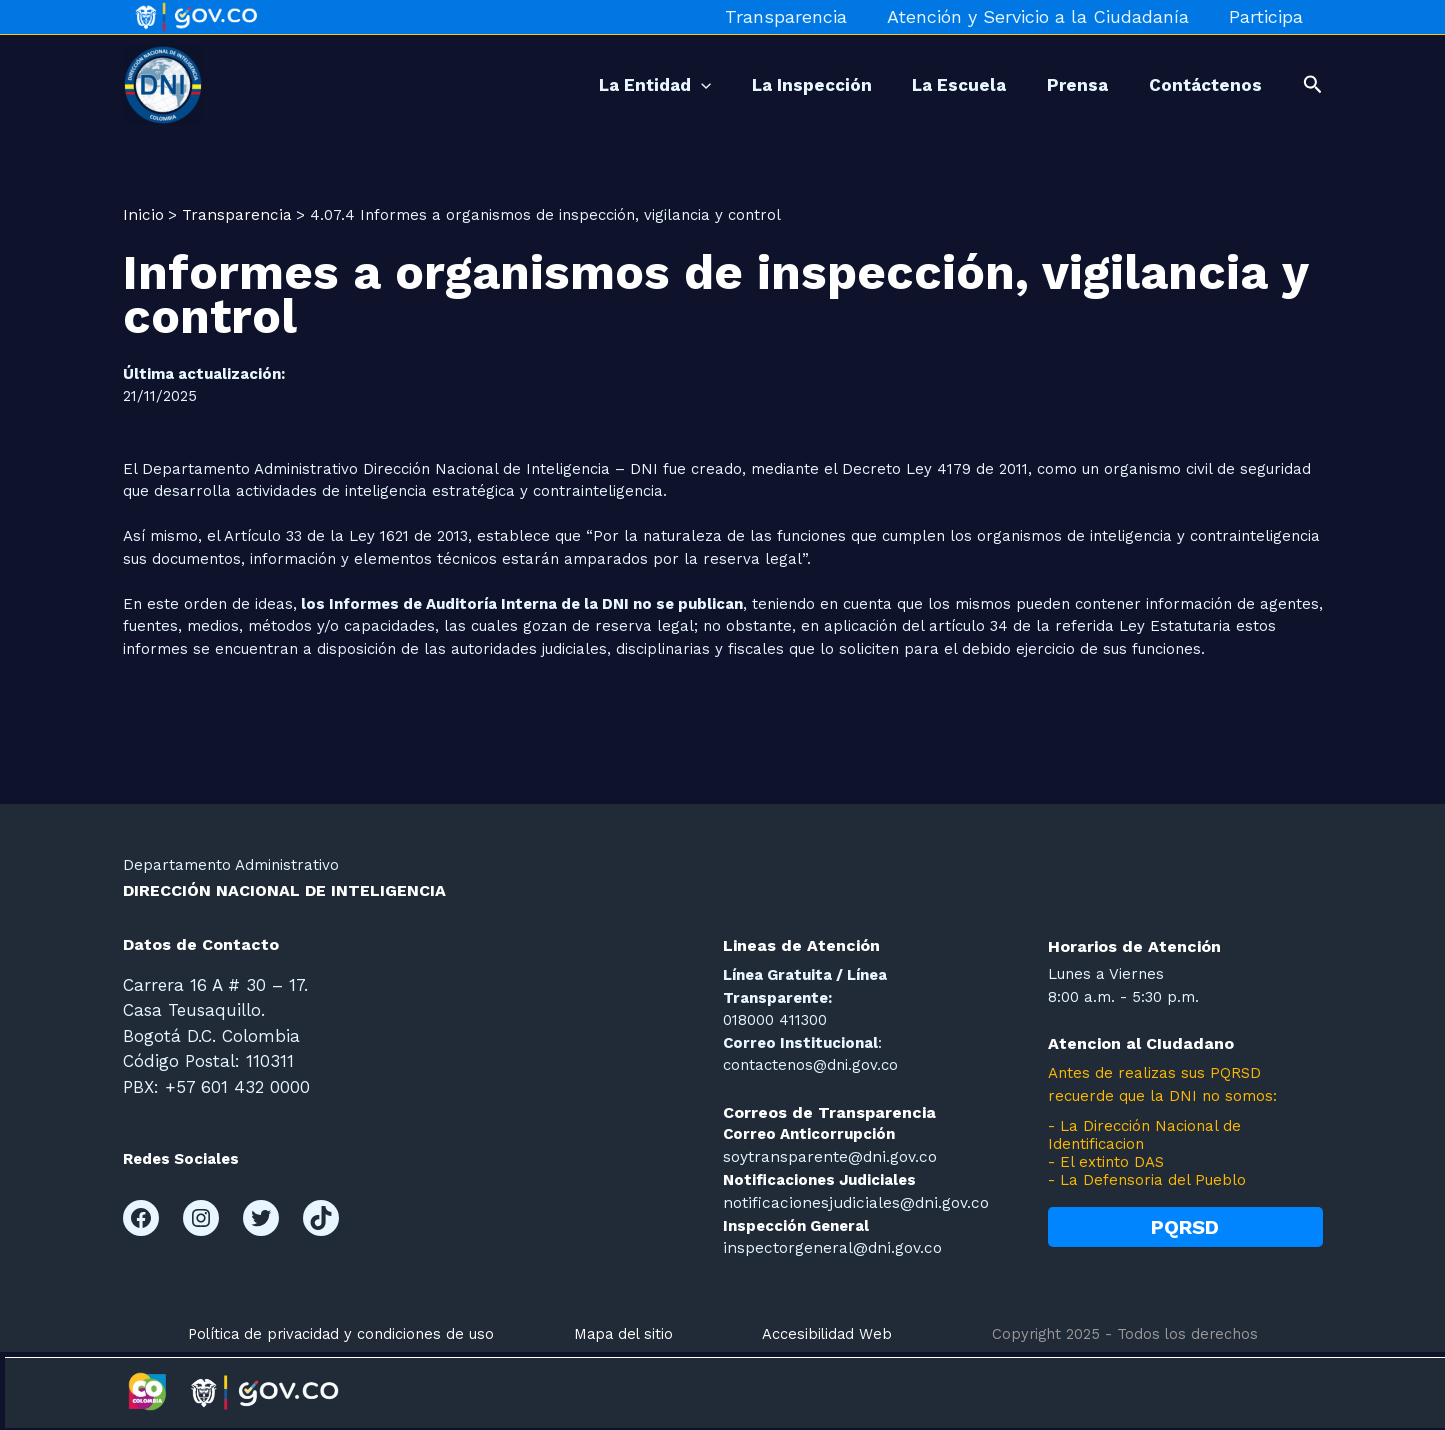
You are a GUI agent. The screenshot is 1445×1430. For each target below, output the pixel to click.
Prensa (1064, 85)
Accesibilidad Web (827, 1331)
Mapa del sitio (623, 1331)
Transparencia (796, 16)
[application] (659, 85)
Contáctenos (1201, 85)
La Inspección (780, 85)
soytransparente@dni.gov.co (827, 1156)
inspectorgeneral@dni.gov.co (828, 1246)
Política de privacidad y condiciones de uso (341, 1331)
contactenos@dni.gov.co (810, 1065)
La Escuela (937, 85)
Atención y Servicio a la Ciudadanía (1044, 16)
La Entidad (613, 85)
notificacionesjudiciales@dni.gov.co (847, 1201)
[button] (1313, 85)
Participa (1268, 16)
